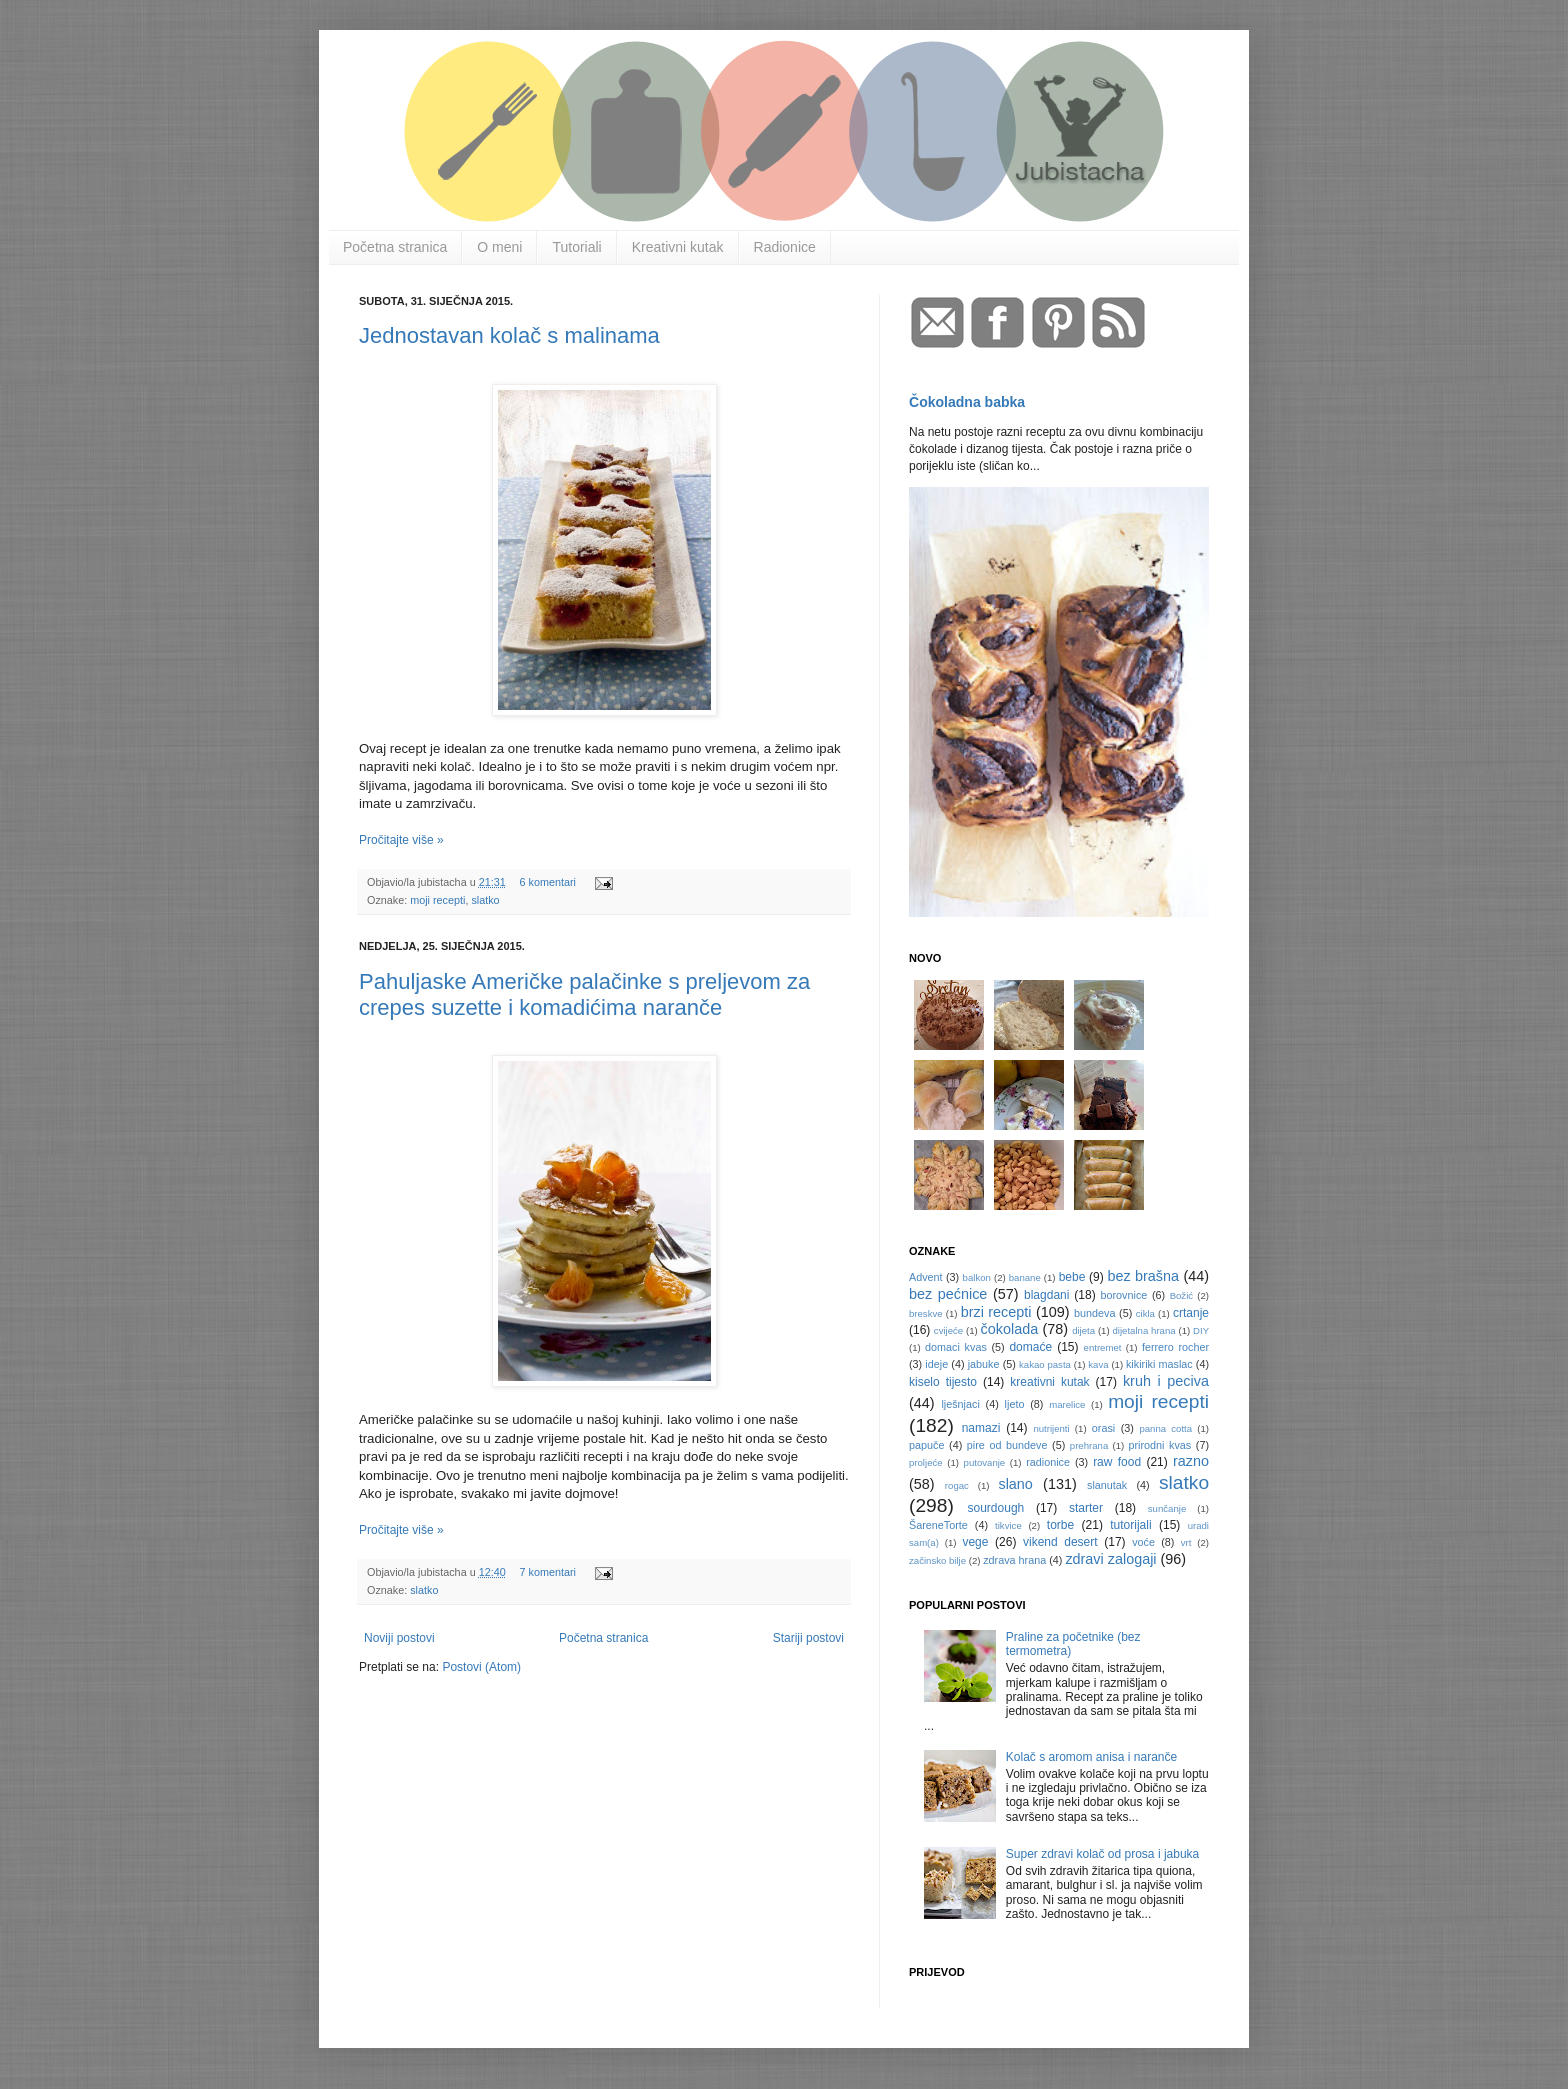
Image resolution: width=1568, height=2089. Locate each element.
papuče (926, 1445)
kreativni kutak (1049, 1382)
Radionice (785, 247)
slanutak (1107, 1485)
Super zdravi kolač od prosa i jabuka (1102, 1854)
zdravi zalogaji (1110, 1559)
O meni (499, 247)
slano (1015, 1484)
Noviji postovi (399, 1638)
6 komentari (547, 882)
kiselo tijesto (943, 1382)
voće (1143, 1542)
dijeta (1083, 1330)
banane (1025, 1277)
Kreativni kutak (678, 247)
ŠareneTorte (938, 1525)
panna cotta (1165, 1428)
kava (1098, 1364)
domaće (1030, 1347)
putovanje (985, 1462)
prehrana (1089, 1445)
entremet (1103, 1347)
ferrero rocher (1175, 1347)
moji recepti (437, 900)
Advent (926, 1277)
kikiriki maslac (1159, 1364)
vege (975, 1542)
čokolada (1010, 1329)
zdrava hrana (1014, 1560)
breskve (926, 1313)
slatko (485, 900)
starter (1086, 1508)
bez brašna (1143, 1276)
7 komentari (547, 1572)
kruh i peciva (1166, 1381)
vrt (1186, 1542)
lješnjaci (960, 1404)
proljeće (926, 1462)
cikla (1145, 1313)
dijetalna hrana (1144, 1330)
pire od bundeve (1007, 1445)
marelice (1067, 1404)
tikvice (1008, 1525)
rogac (957, 1485)
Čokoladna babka (967, 402)
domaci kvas (956, 1347)
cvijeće (948, 1330)
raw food (1117, 1462)
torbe (1060, 1525)
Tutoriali (576, 247)
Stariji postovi (808, 1638)
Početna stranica (395, 247)
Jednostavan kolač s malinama (509, 335)
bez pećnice (948, 1294)
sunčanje (1167, 1508)
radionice (1048, 1462)
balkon (977, 1277)
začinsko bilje (937, 1560)
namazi (981, 1428)
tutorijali (1130, 1525)
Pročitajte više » (401, 840)
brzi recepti (996, 1312)
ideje (936, 1364)
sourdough (996, 1508)
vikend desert (1060, 1542)
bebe (1072, 1277)
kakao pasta (1045, 1364)
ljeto (1015, 1404)
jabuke (984, 1364)
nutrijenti (1051, 1428)
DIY (1201, 1330)
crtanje (1191, 1313)
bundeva (1094, 1313)
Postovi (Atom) (481, 1667)
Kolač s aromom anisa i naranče (1091, 1757)
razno (1191, 1461)
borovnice (1124, 1295)
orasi (1103, 1428)
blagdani (1046, 1295)
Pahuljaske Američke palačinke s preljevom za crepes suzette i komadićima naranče (584, 994)
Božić (1181, 1295)
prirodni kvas (1159, 1445)
